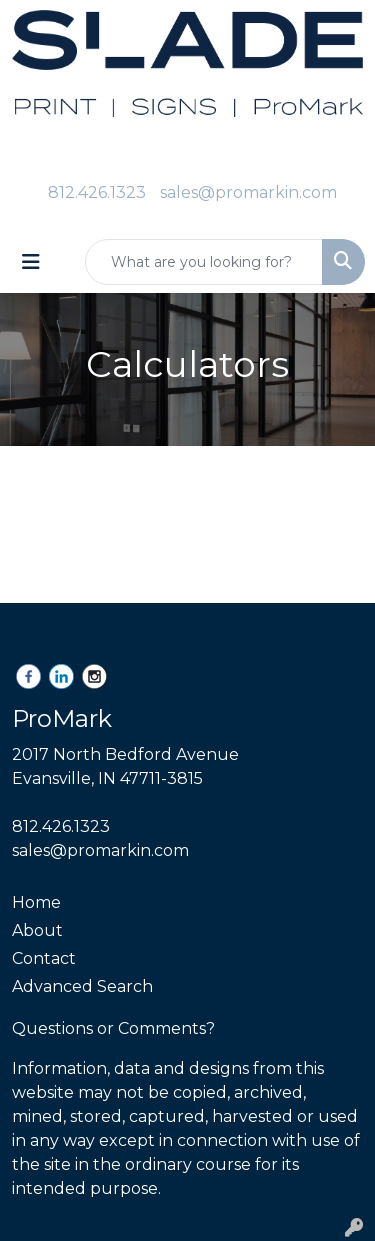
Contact (44, 958)
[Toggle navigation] (31, 262)
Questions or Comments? (113, 1028)
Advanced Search (82, 986)
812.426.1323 (97, 192)
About (37, 930)
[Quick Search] (204, 262)
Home (36, 902)
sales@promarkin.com (248, 192)
